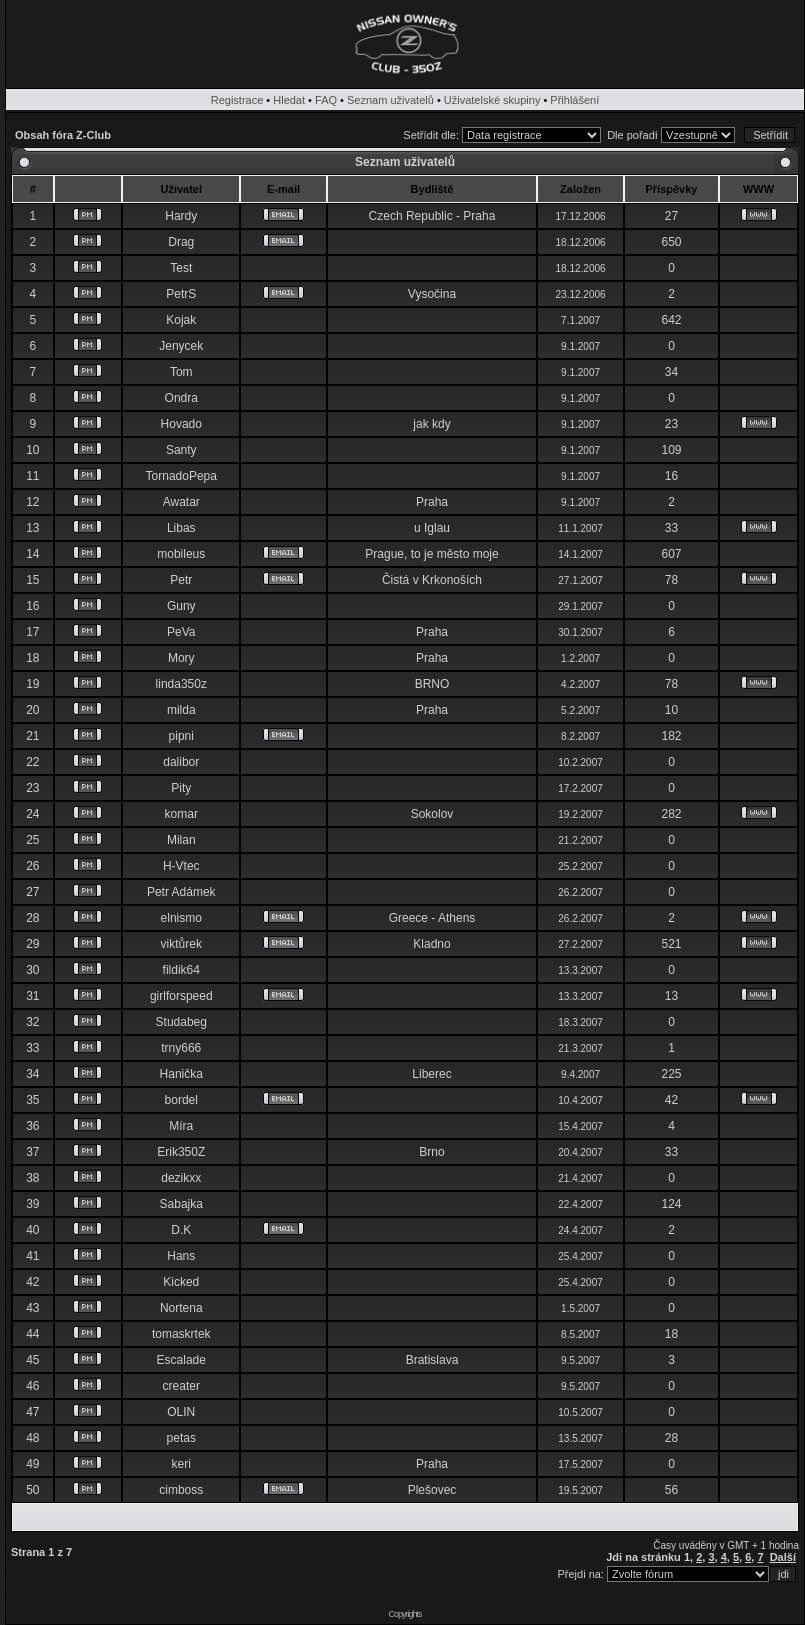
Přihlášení (574, 100)
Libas (181, 528)
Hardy (181, 216)
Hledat (289, 100)
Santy (181, 450)
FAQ (326, 100)
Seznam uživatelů (390, 100)
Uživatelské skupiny (492, 100)
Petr (181, 580)
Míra (181, 1126)
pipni (181, 736)
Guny (181, 606)
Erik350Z (181, 1152)
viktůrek (181, 944)
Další (783, 1557)
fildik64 (181, 970)
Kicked (181, 1282)
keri (181, 1464)
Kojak (181, 320)
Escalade (181, 1360)
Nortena (181, 1308)
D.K (181, 1230)
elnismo (181, 918)
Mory (181, 658)
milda (181, 710)
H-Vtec (181, 866)
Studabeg (181, 1022)
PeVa (181, 632)
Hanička (181, 1074)
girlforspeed (181, 996)
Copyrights (404, 1614)
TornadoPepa (181, 476)
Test (181, 268)
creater (181, 1386)
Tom (181, 372)
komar (181, 814)
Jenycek (181, 346)
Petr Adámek (181, 892)
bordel (181, 1100)
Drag (181, 242)
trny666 (181, 1048)
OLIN (181, 1412)
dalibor (181, 762)
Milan (181, 840)
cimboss (181, 1490)
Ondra (181, 398)
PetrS (181, 294)
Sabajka (181, 1204)
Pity (181, 788)
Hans (181, 1256)
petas (181, 1438)
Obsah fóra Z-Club (63, 135)
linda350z (181, 684)
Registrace (237, 100)
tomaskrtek (181, 1334)
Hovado (181, 424)
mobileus (181, 554)
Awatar (181, 502)
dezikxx (181, 1178)
